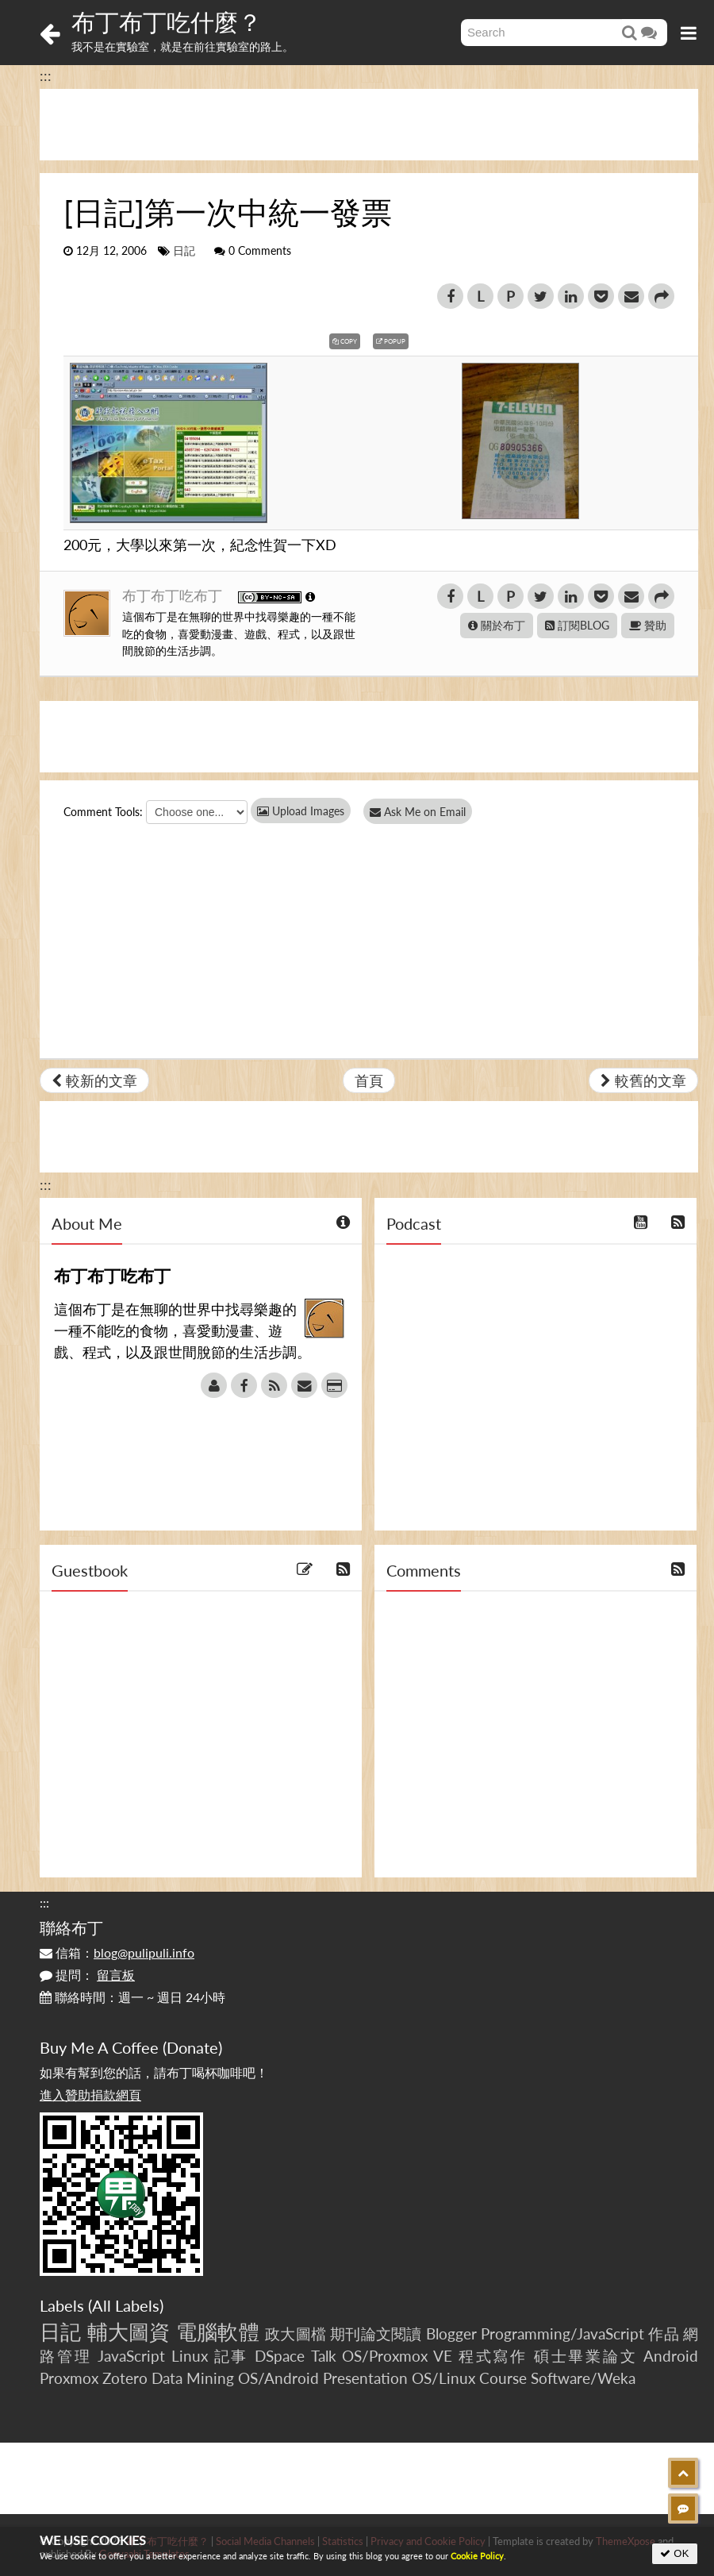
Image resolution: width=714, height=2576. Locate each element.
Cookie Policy (477, 2556)
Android (670, 2356)
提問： (87, 1974)
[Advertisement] (369, 124)
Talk (323, 2356)
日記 (184, 251)
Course (503, 2378)
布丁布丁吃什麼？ (166, 21)
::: (46, 75)
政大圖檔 (295, 2333)
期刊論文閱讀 (375, 2333)
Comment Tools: (103, 811)
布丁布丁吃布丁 (174, 595)
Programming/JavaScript (562, 2333)
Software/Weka (583, 2378)
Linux (189, 2356)
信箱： (117, 1952)
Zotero (125, 2378)
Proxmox (69, 2378)
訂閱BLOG (577, 625)
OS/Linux (443, 2378)
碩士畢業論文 (586, 2356)
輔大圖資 (129, 2331)
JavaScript (131, 2356)
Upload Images (300, 811)
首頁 (369, 1080)
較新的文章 (94, 1080)
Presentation (365, 2378)
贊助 (647, 625)
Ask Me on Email (421, 811)
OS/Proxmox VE (397, 2356)
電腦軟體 (217, 2331)
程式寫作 (493, 2356)
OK (674, 2553)
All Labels (125, 2305)
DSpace (280, 2356)
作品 (663, 2333)
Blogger (451, 2333)
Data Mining (193, 2378)
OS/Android (278, 2378)
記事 (231, 2356)
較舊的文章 (643, 1080)
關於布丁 (496, 625)
